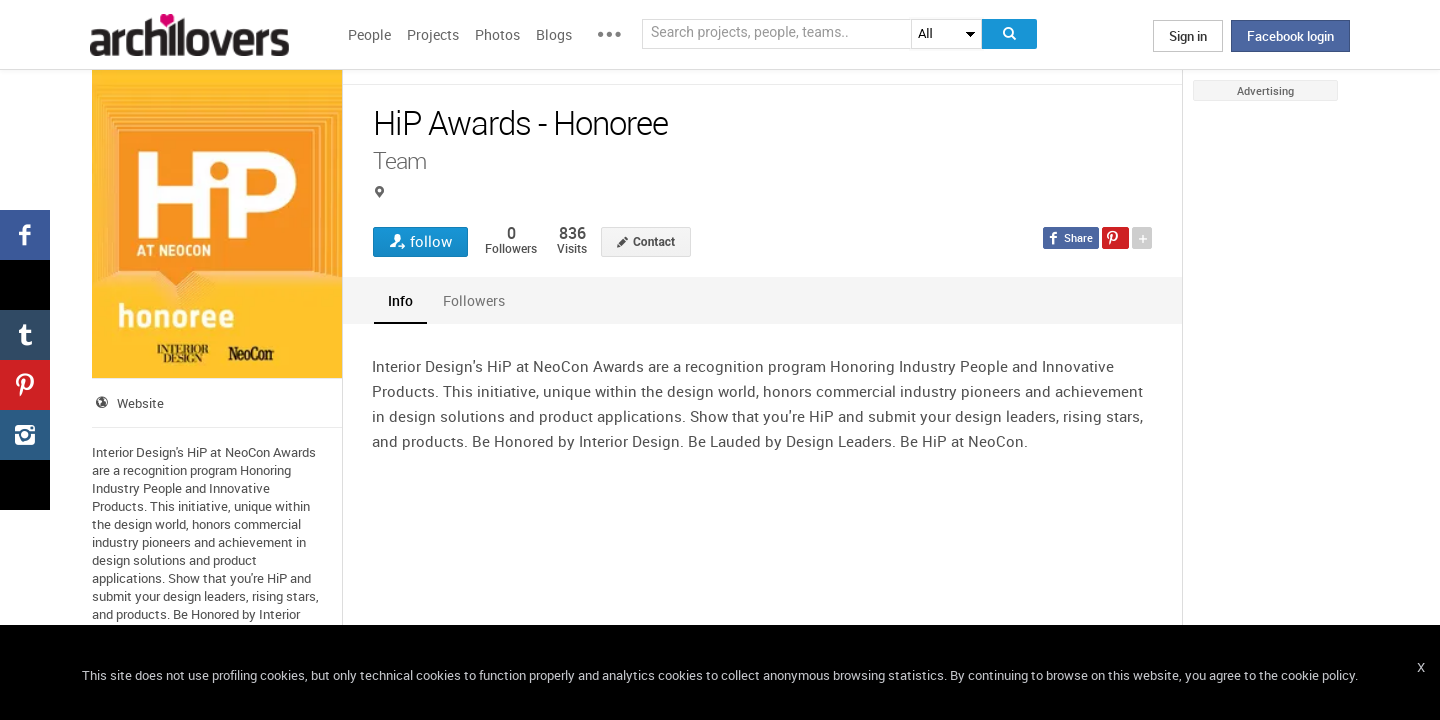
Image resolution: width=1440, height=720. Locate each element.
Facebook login (1290, 36)
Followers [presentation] (474, 300)
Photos (497, 34)
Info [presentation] (400, 300)
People (369, 34)
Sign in (1188, 36)
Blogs (554, 34)
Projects (433, 34)
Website (140, 403)
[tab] (400, 300)
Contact (654, 242)
